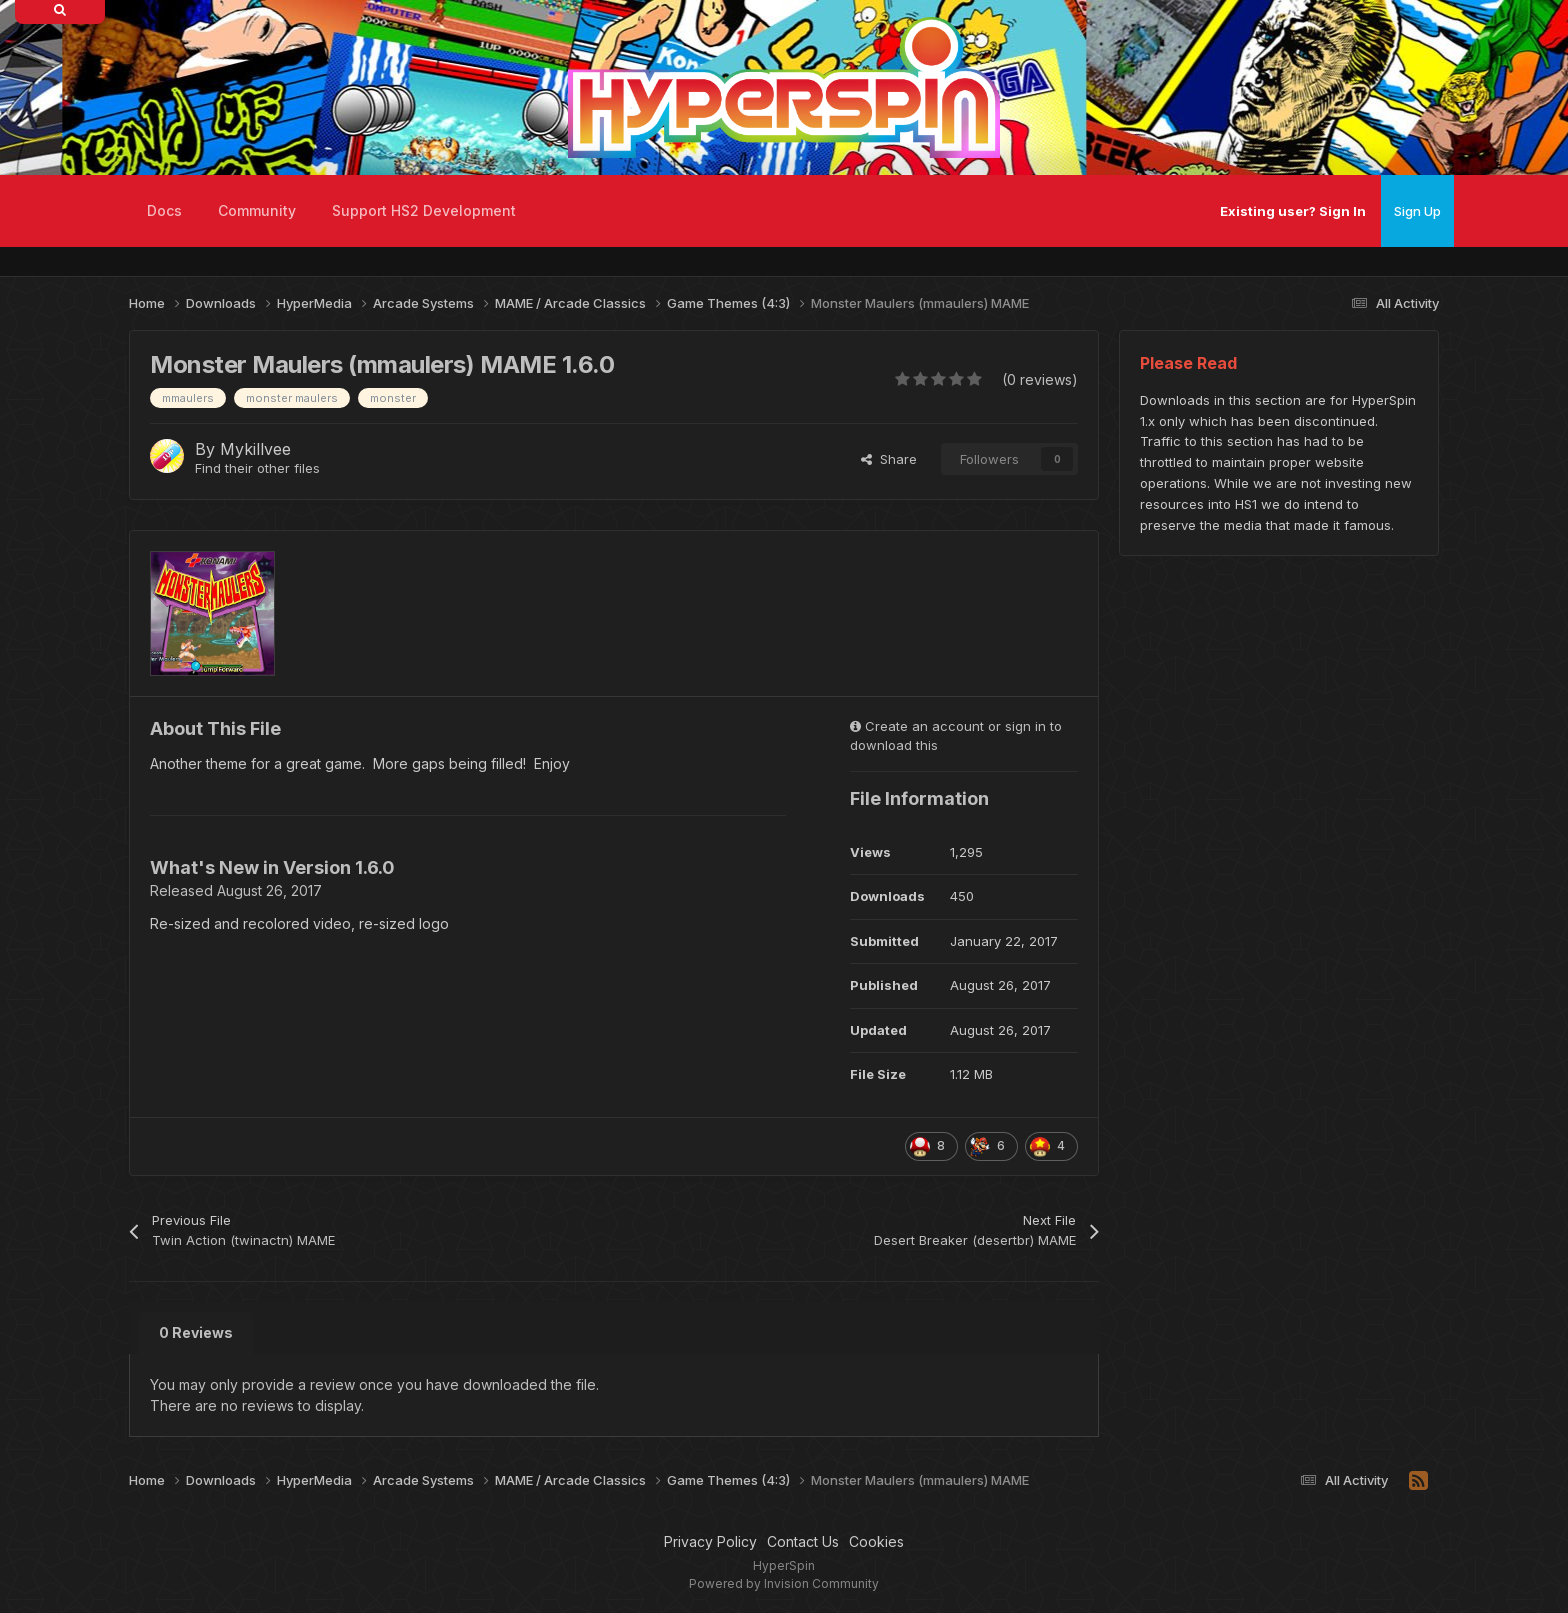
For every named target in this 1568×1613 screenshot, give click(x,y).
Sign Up (1417, 211)
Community (257, 210)
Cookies (876, 1541)
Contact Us (803, 1541)
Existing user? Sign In (1293, 211)
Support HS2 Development (424, 210)
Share (889, 459)
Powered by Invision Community (784, 1583)
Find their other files (257, 468)
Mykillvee (255, 449)
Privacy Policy (710, 1541)
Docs (164, 210)
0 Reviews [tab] (196, 1332)
